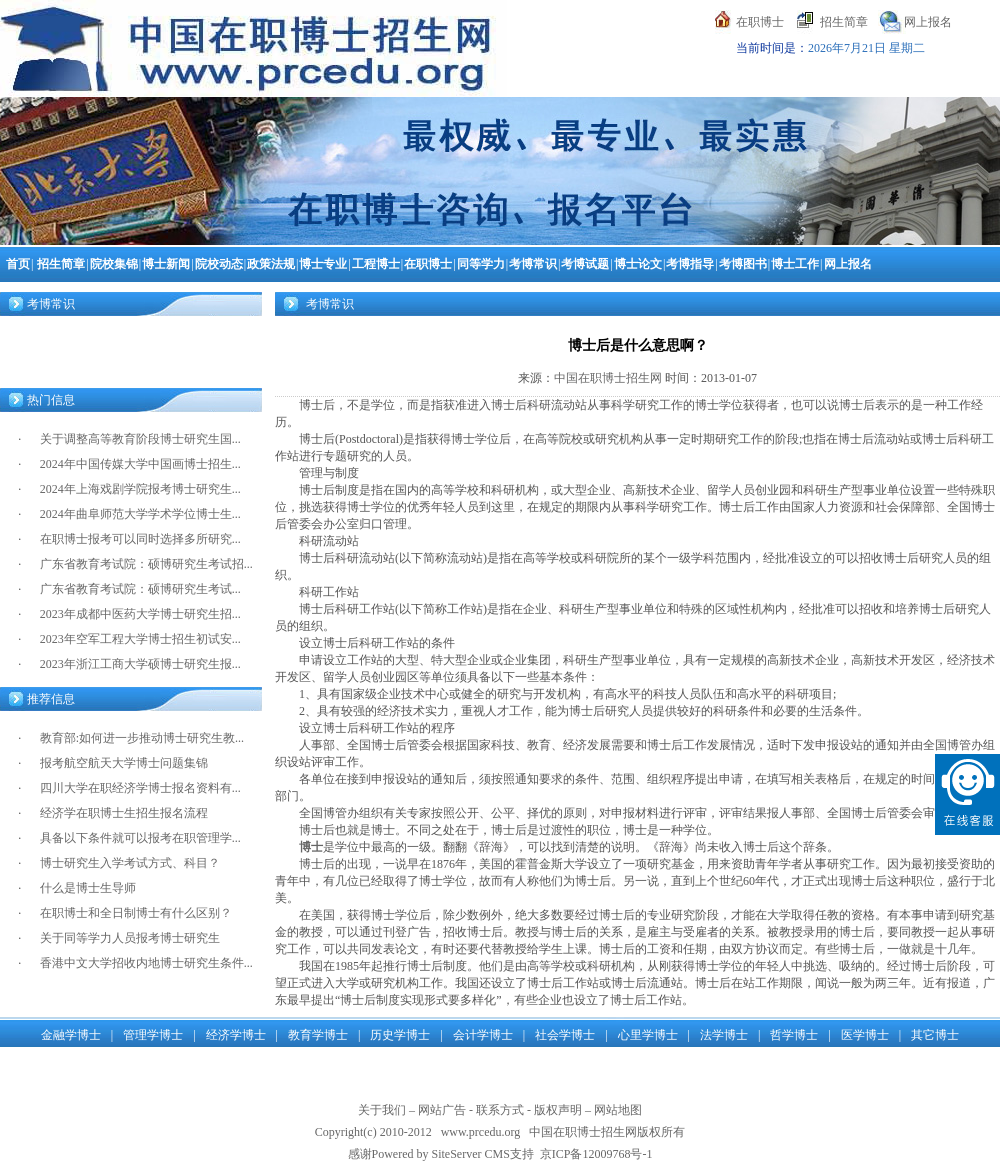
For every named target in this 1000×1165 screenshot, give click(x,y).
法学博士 (724, 1035)
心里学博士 (648, 1035)
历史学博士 (400, 1035)
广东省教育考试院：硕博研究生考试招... (146, 564)
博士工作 (795, 264)
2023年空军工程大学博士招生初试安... (140, 639)
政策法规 (271, 264)
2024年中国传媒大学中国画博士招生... (140, 464)
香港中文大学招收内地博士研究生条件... (146, 963)
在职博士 (760, 22)
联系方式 (500, 1110)
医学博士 (865, 1035)
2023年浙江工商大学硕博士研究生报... (140, 664)
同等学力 (481, 264)
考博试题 (585, 264)
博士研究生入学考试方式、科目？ (130, 863)
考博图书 (743, 264)
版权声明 (558, 1110)
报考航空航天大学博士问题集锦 (124, 763)
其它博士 (935, 1035)
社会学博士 (565, 1035)
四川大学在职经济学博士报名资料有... (140, 788)
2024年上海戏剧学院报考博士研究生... (140, 489)
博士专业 (323, 264)
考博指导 (690, 264)
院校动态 (219, 264)
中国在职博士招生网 (608, 378)
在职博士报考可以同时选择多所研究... (140, 539)
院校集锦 (114, 264)
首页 (18, 264)
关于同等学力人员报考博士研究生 (130, 938)
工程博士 (376, 264)
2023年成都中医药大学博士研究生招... (140, 614)
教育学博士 (318, 1035)
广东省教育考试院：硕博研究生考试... (140, 589)
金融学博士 (71, 1035)
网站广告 (442, 1110)
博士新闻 (166, 264)
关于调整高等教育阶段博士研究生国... (140, 439)
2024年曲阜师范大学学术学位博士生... (140, 514)
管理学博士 (153, 1035)
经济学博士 (236, 1035)
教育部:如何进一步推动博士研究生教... (142, 738)
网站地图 (618, 1110)
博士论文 (638, 264)
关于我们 (382, 1110)
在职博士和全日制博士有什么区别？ (136, 913)
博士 (311, 847)
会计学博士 (483, 1035)
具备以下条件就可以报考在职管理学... (140, 838)
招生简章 (844, 22)
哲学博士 (794, 1035)
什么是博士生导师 (88, 888)
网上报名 (928, 22)
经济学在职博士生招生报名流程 (124, 813)
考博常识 (533, 264)
